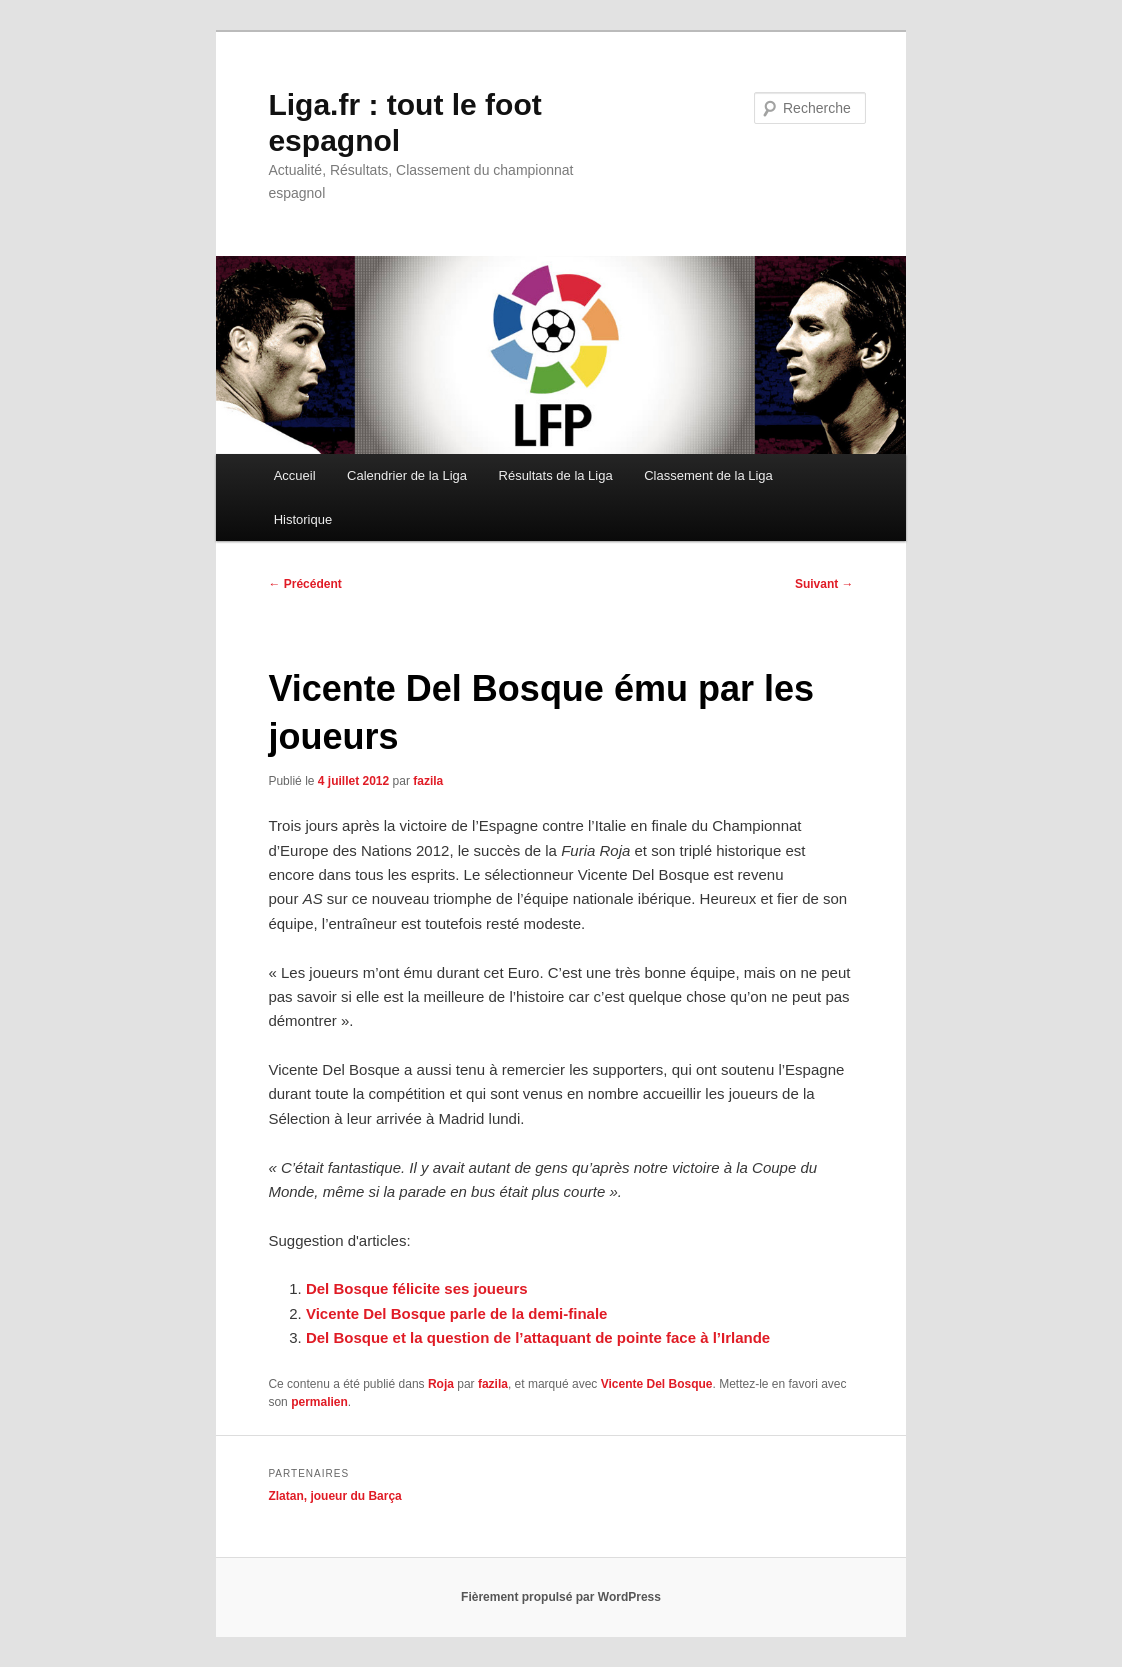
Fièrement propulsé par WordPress (561, 1597)
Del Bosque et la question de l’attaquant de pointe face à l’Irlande (538, 1337)
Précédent (304, 584)
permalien (319, 1402)
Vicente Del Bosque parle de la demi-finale (457, 1313)
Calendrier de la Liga (407, 475)
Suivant (824, 584)
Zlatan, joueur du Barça (334, 1496)
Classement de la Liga (708, 475)
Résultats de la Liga (556, 475)
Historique (303, 519)
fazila (428, 781)
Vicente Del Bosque (657, 1384)
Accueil (295, 475)
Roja (441, 1384)
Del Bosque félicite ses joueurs (417, 1288)
